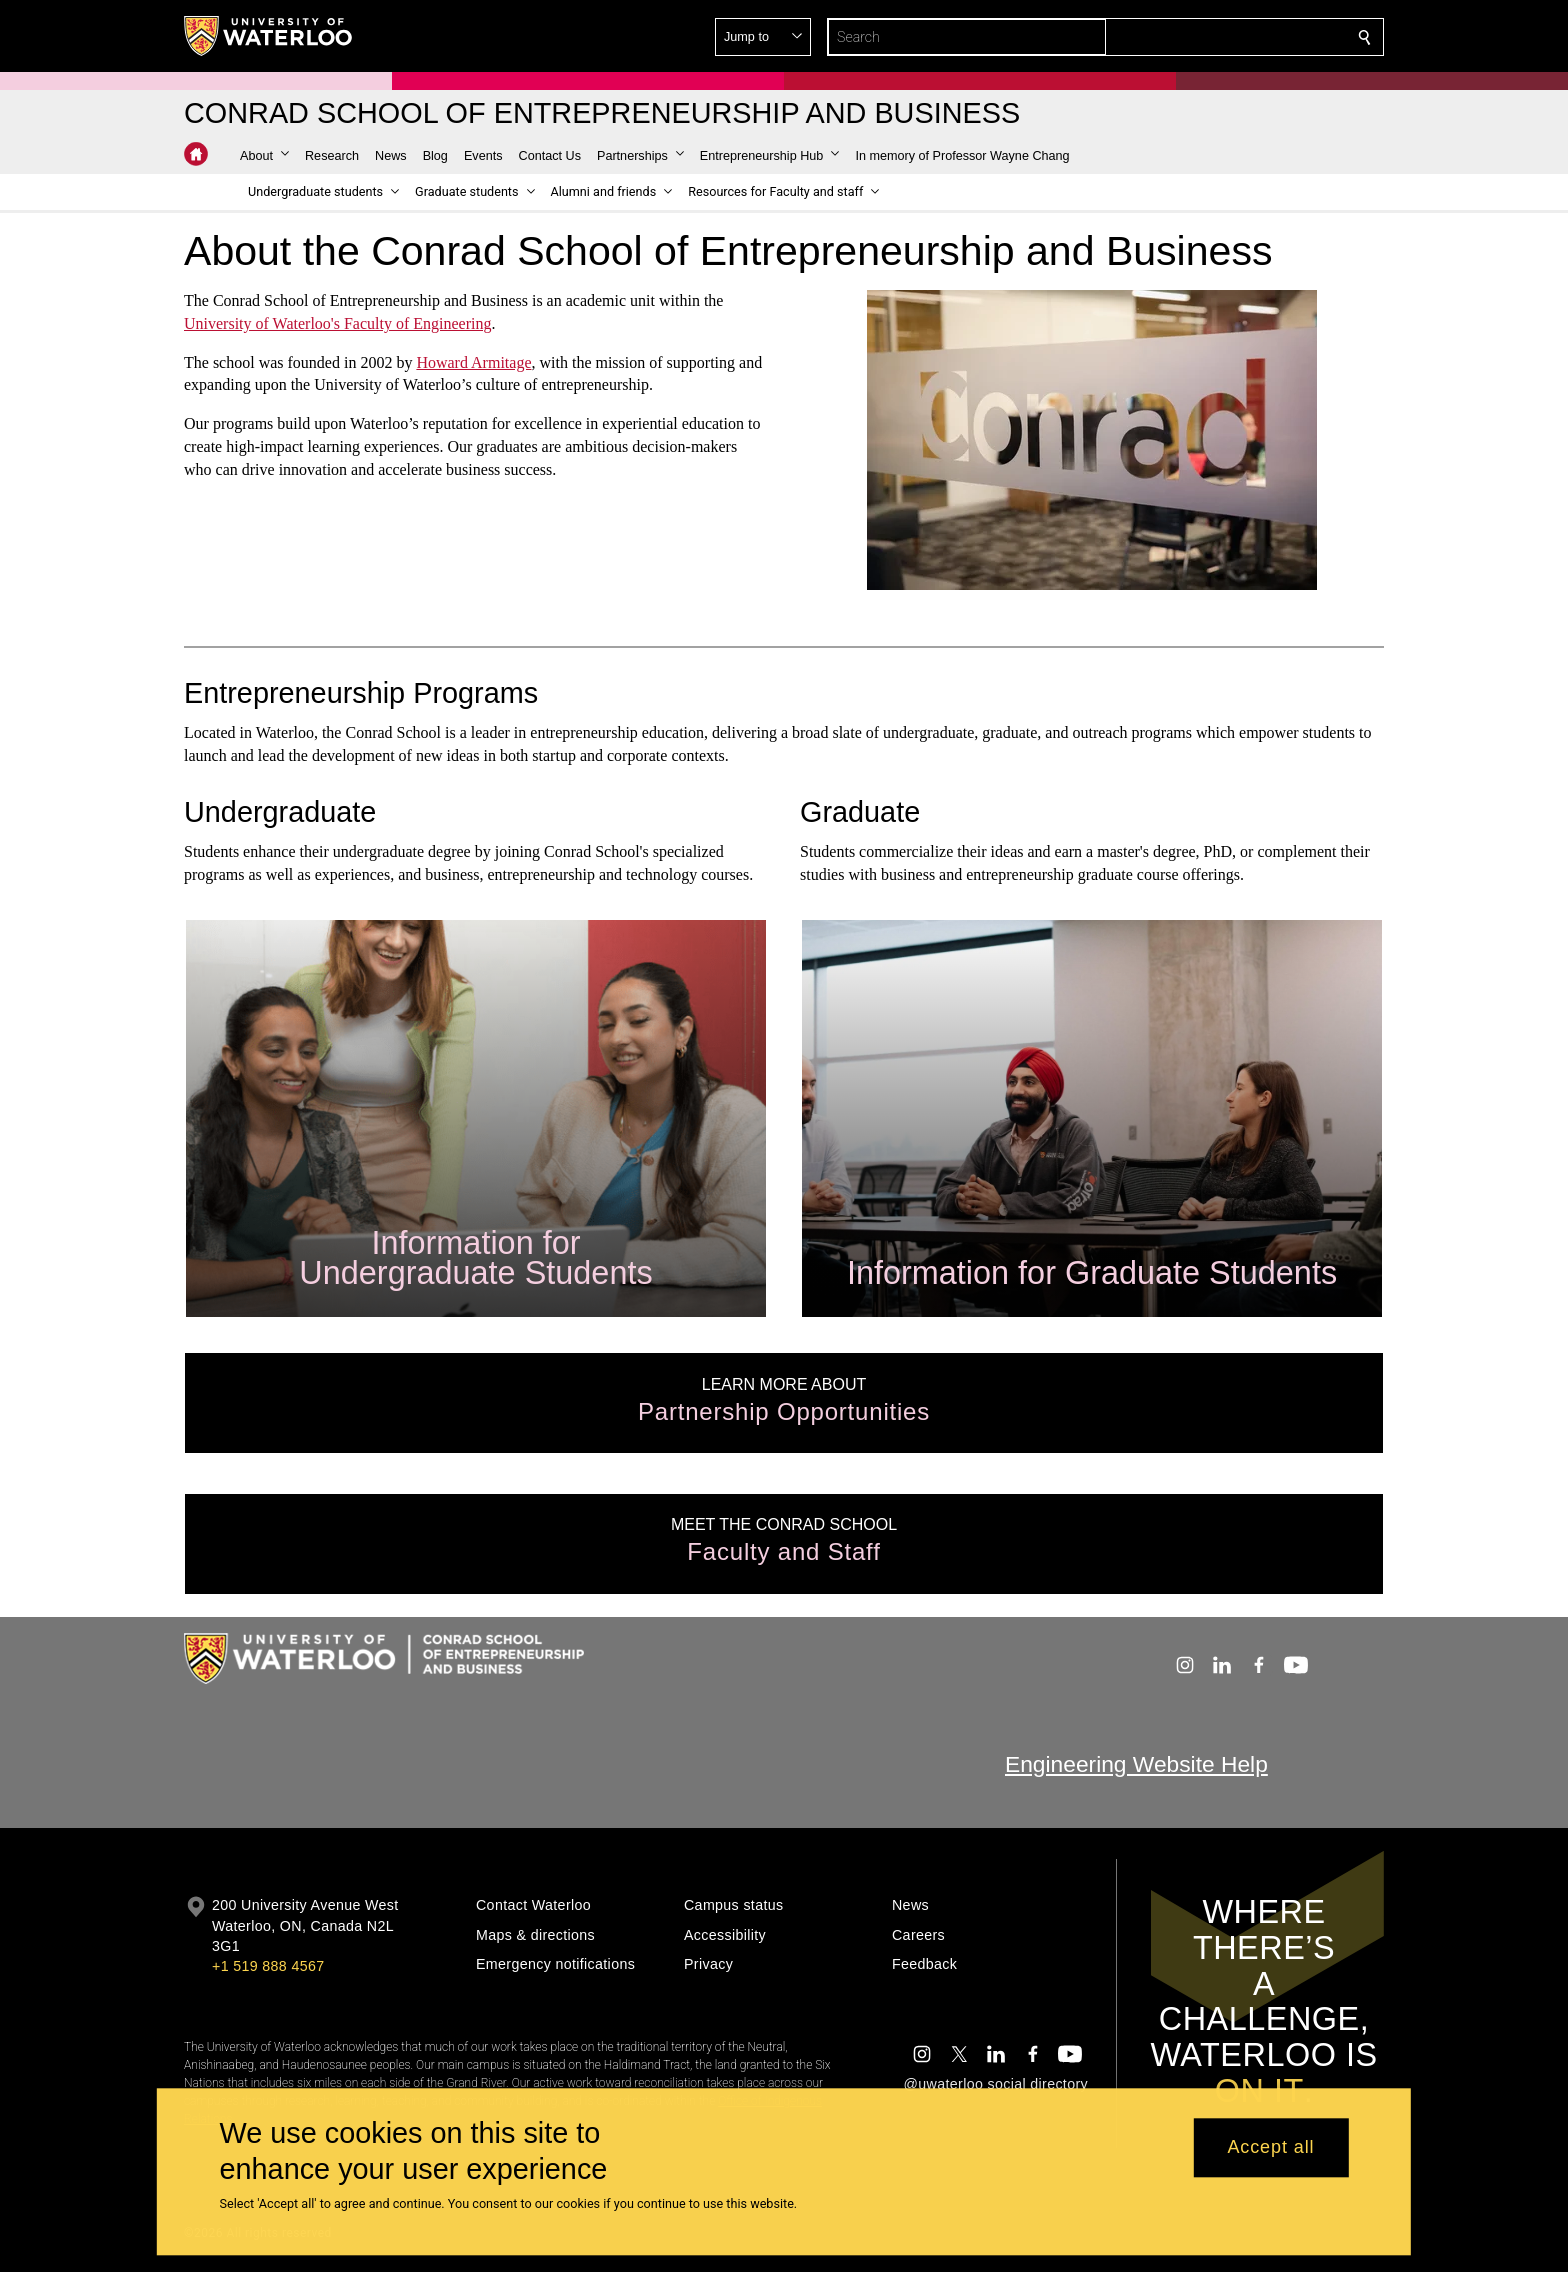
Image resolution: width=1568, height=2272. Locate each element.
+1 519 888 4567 (268, 1966)
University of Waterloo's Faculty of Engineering (337, 323)
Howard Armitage (473, 361)
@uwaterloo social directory (996, 2084)
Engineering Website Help (1136, 1764)
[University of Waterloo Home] (269, 36)
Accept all (1270, 2148)
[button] (1220, 37)
